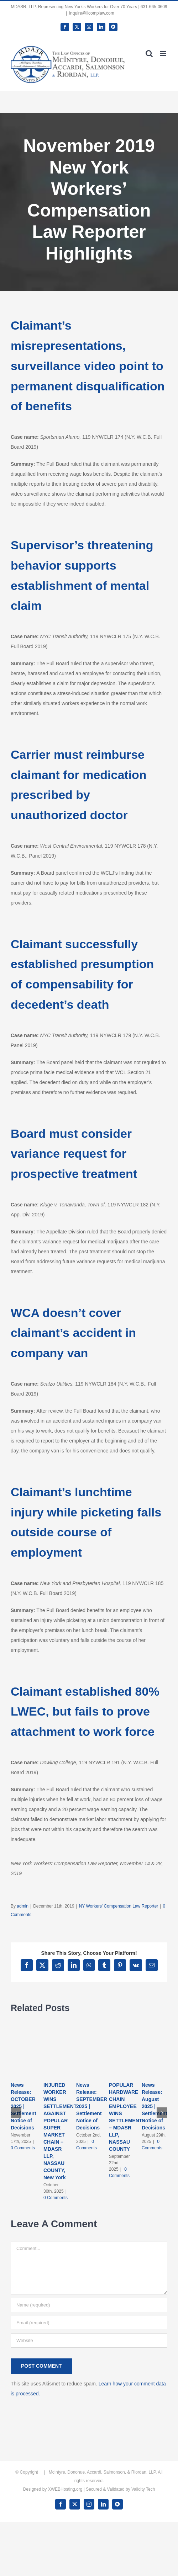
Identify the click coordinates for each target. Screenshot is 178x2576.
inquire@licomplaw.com (91, 13)
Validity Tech (143, 2489)
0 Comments (23, 2147)
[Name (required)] (89, 2305)
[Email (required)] (89, 2323)
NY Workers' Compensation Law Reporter (118, 1906)
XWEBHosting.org (65, 2489)
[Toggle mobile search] (149, 53)
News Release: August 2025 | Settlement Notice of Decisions (154, 2106)
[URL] (89, 2341)
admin (22, 1906)
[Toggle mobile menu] (163, 53)
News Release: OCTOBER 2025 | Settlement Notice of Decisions (23, 2106)
